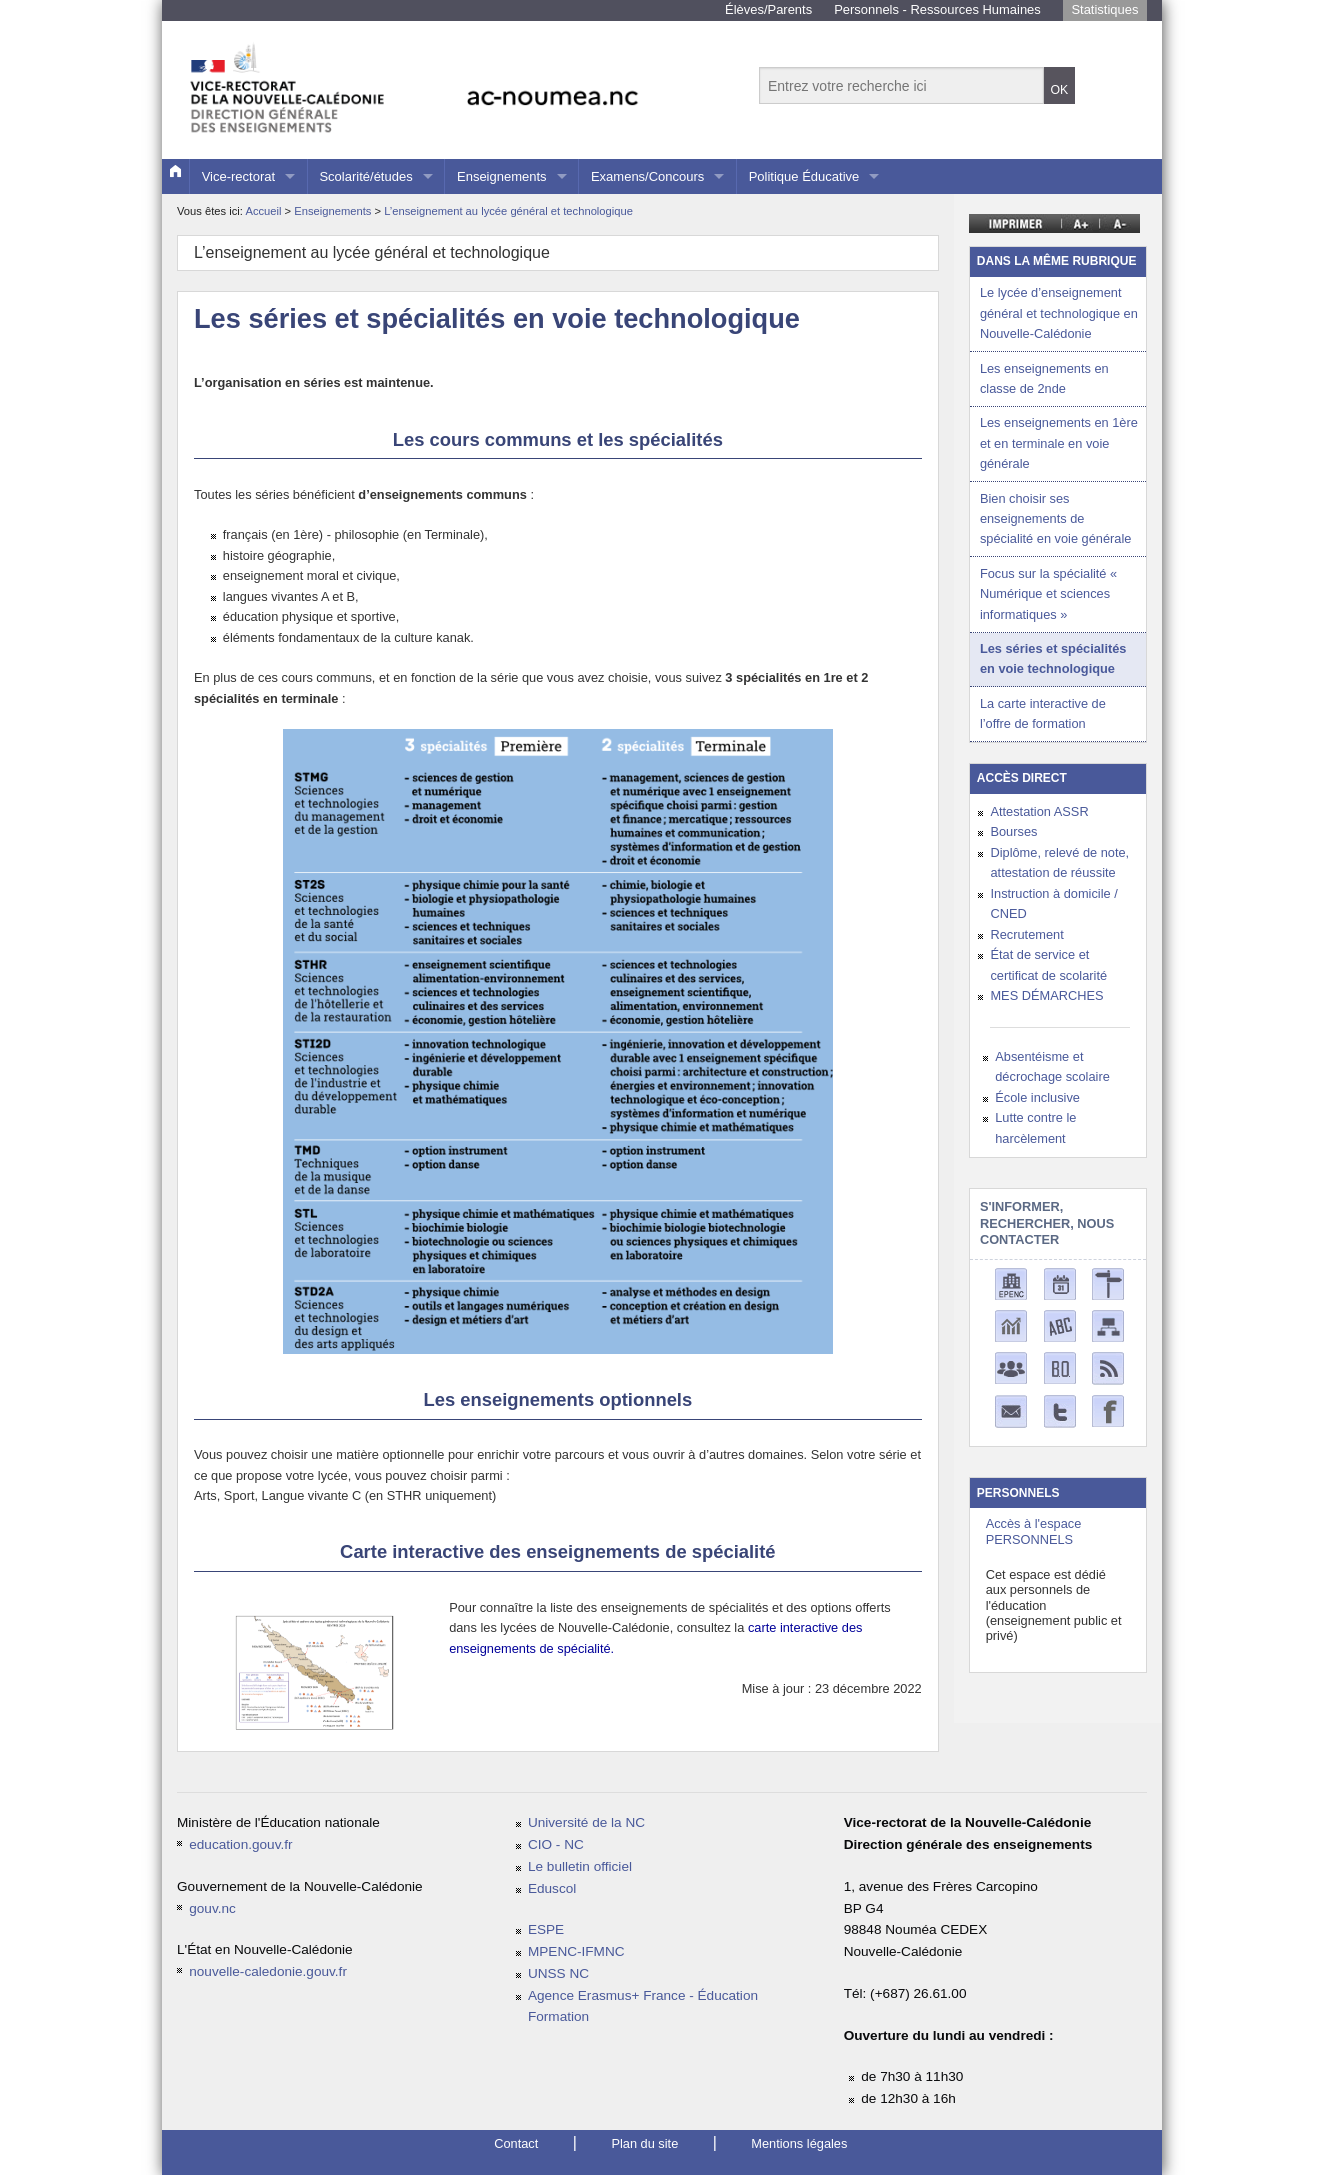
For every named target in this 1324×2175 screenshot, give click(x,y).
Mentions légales (799, 2143)
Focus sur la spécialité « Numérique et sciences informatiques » (1048, 594)
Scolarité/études (365, 176)
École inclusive (1037, 1097)
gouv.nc (212, 1908)
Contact (516, 2143)
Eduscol (552, 1888)
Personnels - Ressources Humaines (937, 9)
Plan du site (644, 2143)
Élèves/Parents (768, 9)
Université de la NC (586, 1822)
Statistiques (1104, 9)
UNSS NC (558, 1973)
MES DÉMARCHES (1046, 995)
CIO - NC (556, 1844)
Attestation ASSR (1039, 811)
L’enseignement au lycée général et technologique (508, 211)
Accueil (263, 211)
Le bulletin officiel (580, 1866)
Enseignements (502, 176)
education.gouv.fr (240, 1844)
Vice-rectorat (238, 176)
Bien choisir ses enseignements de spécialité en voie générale (1056, 519)
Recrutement (1026, 934)
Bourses (1013, 831)
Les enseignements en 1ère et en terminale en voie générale (1059, 443)
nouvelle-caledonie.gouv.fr (268, 1971)
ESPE (546, 1929)
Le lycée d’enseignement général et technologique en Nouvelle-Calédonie (1059, 313)
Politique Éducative (804, 176)
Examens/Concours (647, 176)
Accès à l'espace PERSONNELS (1034, 1531)
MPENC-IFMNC (576, 1951)
